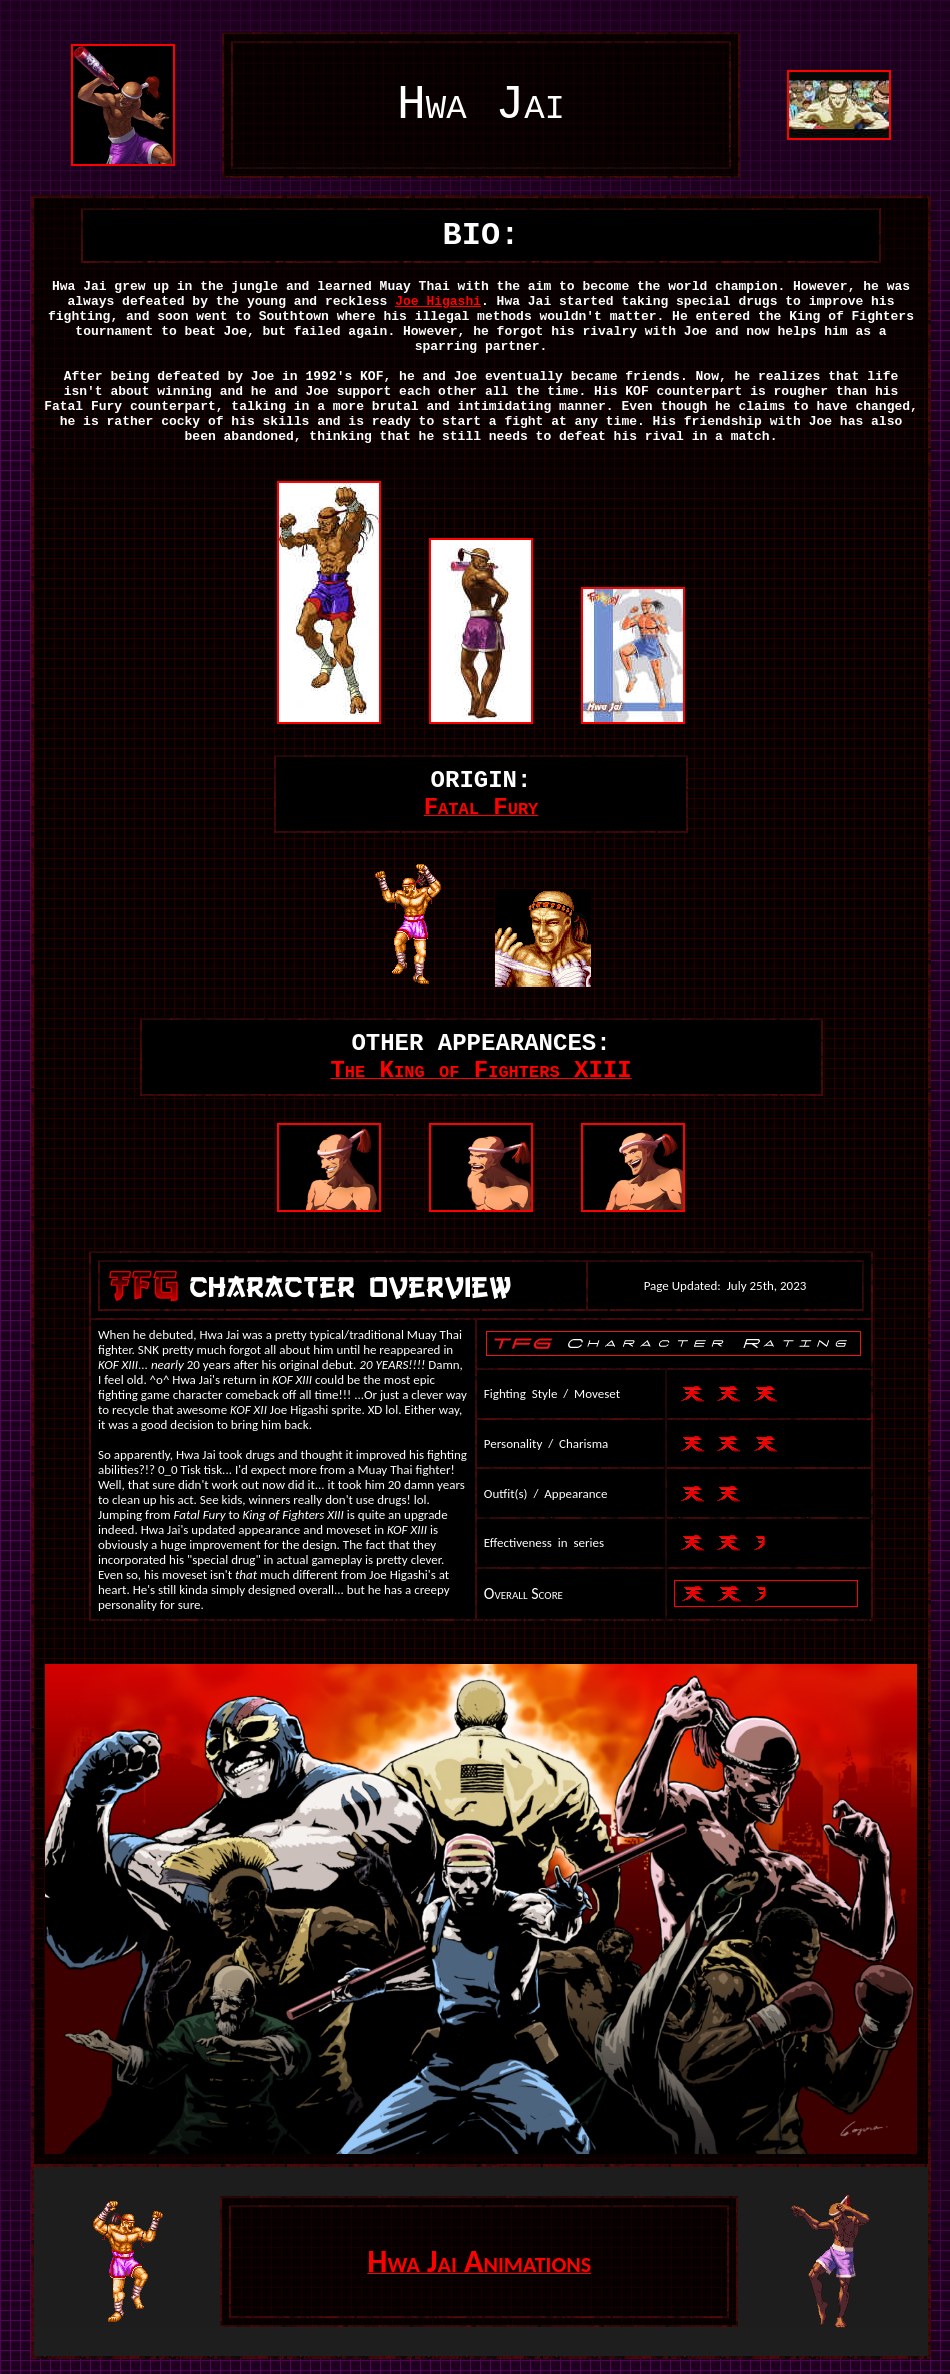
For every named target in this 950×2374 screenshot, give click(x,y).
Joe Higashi (438, 301)
